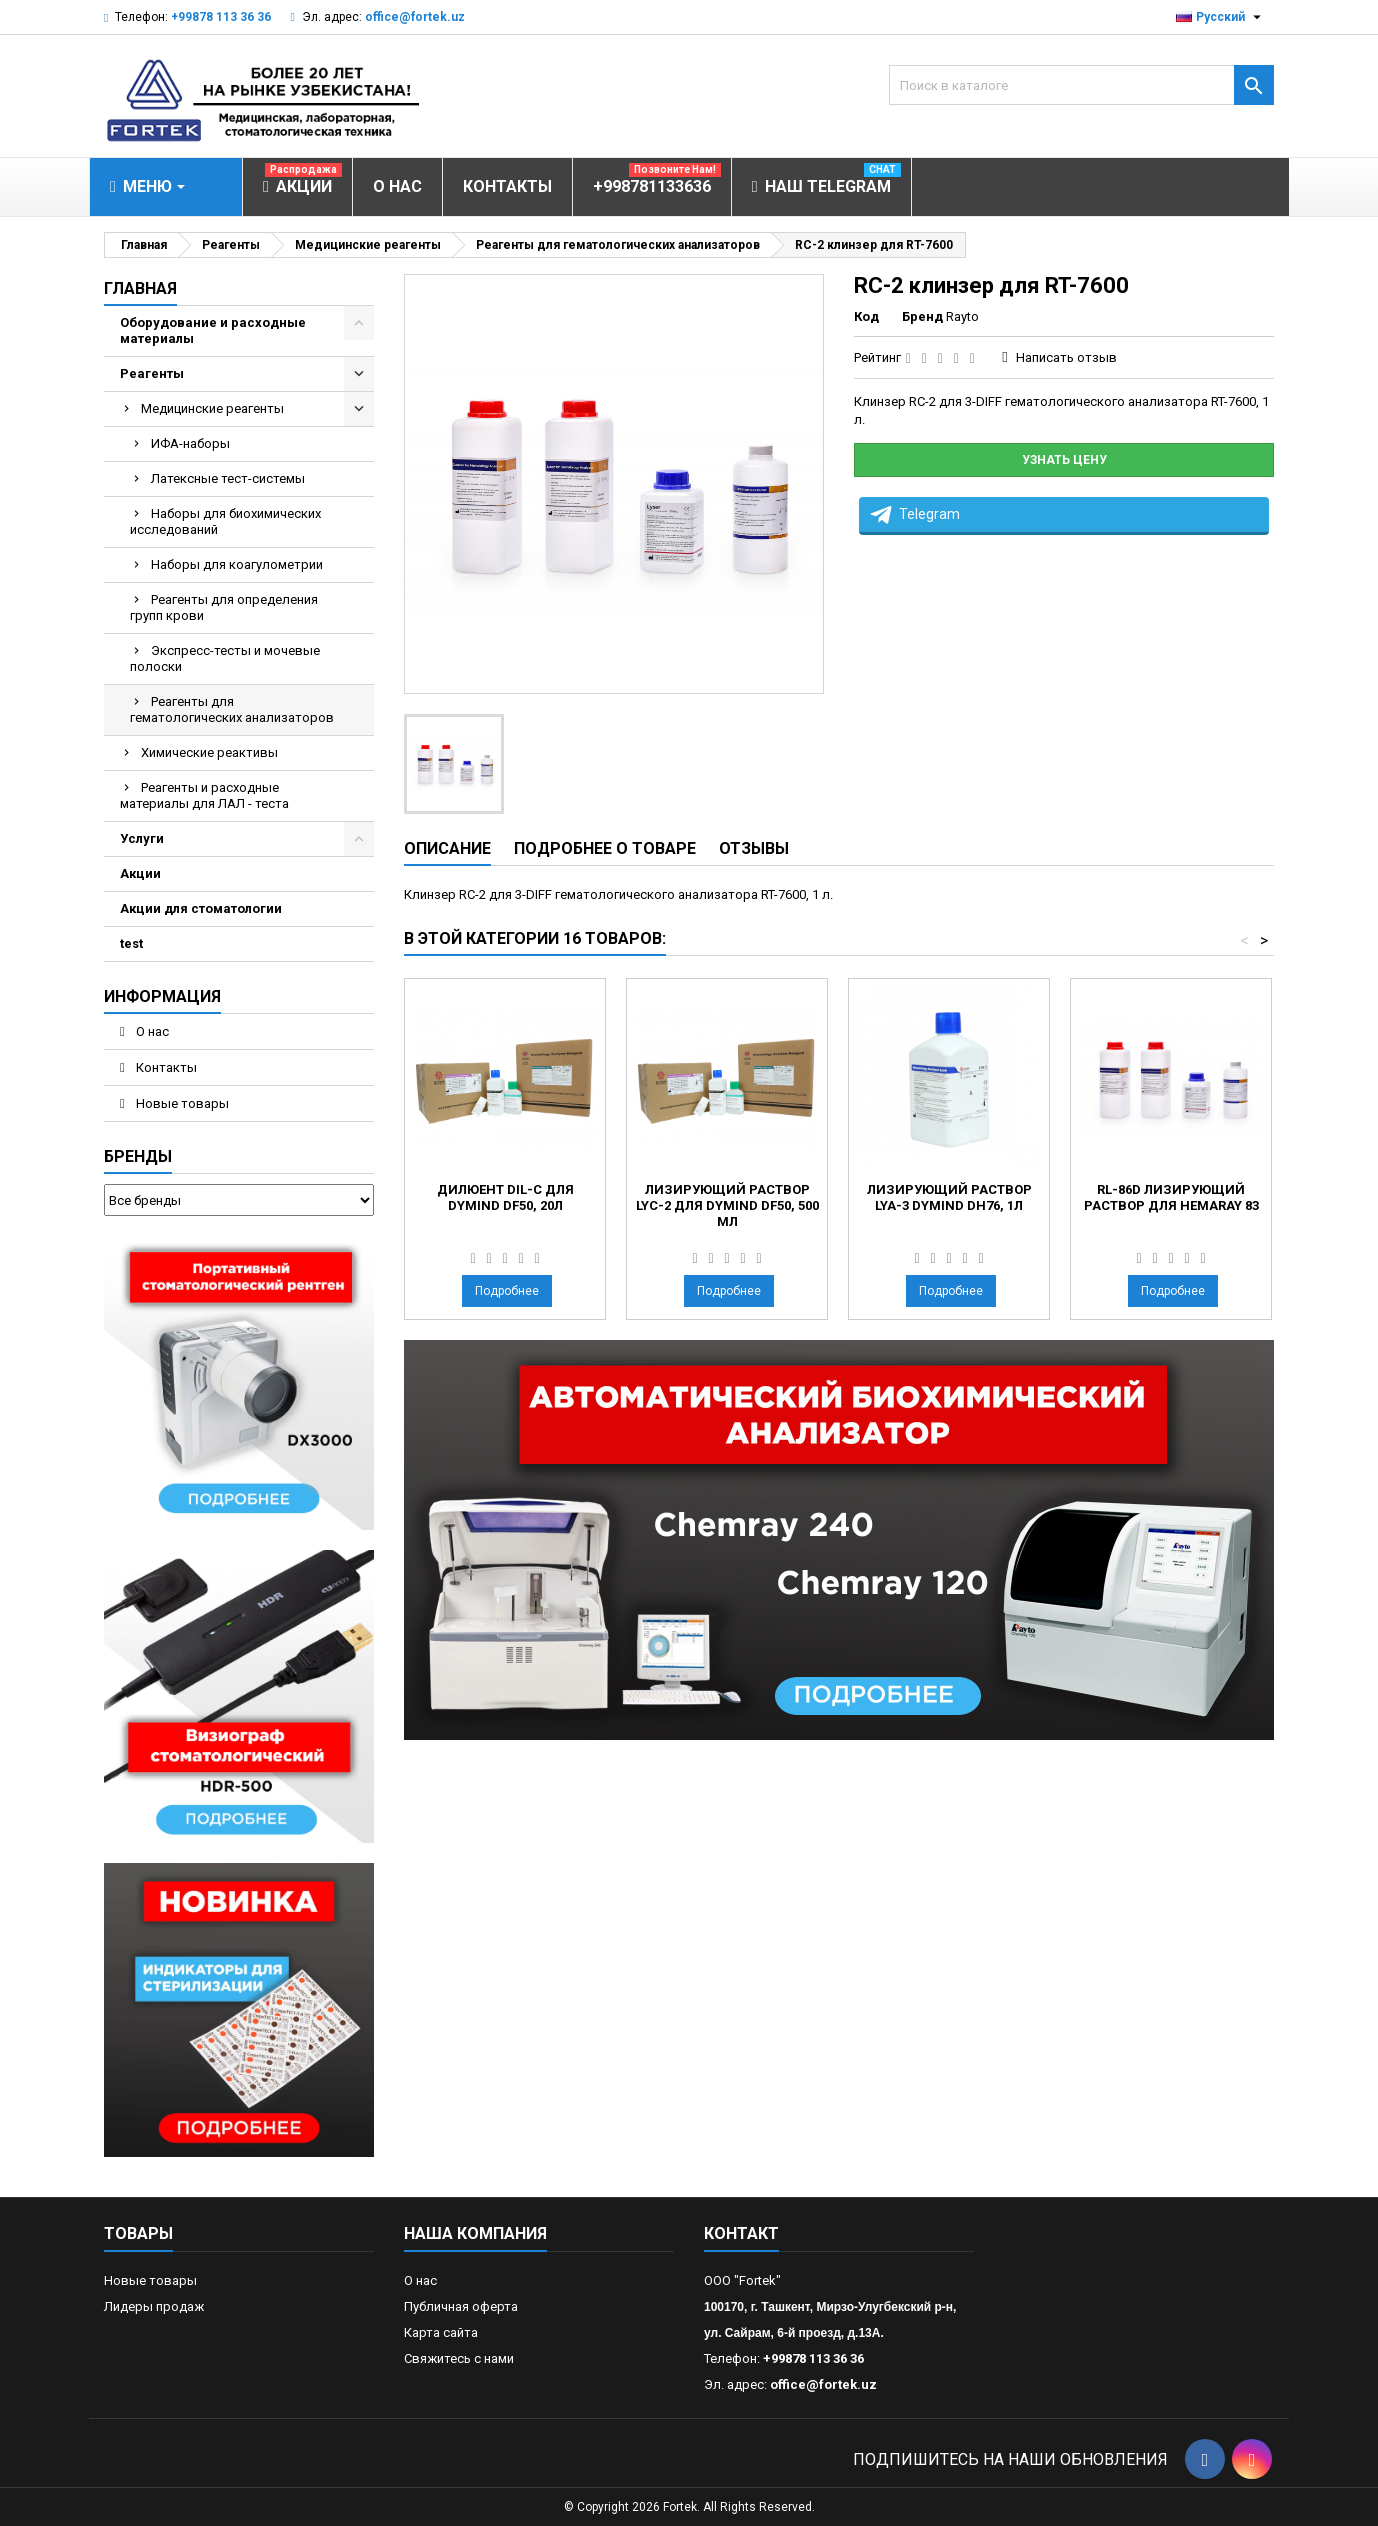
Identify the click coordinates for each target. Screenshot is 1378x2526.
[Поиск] (1081, 85)
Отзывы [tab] (754, 848)
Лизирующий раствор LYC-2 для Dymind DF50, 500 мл (727, 1205)
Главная (140, 288)
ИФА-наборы (190, 443)
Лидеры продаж (154, 2306)
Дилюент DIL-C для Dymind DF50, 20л (505, 1197)
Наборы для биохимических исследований (225, 521)
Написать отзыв (1066, 357)
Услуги (142, 838)
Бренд (922, 316)
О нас (151, 1031)
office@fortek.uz (415, 17)
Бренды (138, 1156)
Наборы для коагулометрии (237, 564)
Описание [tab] (447, 848)
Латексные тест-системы (228, 478)
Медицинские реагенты (212, 408)
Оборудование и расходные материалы (213, 330)
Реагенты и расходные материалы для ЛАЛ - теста (204, 795)
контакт (741, 2233)
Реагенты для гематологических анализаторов (232, 709)
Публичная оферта (461, 2306)
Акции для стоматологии (201, 908)
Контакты (165, 1067)
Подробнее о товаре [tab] (605, 848)
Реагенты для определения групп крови (224, 607)
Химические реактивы (209, 752)
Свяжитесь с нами (459, 2358)
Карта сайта (441, 2332)
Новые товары (181, 1103)
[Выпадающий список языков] (1221, 17)
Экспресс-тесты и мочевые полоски (225, 658)
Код (866, 316)
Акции (140, 873)
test (131, 943)
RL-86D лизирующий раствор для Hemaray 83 (1171, 1197)
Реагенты (152, 373)
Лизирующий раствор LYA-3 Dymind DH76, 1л (949, 1197)
